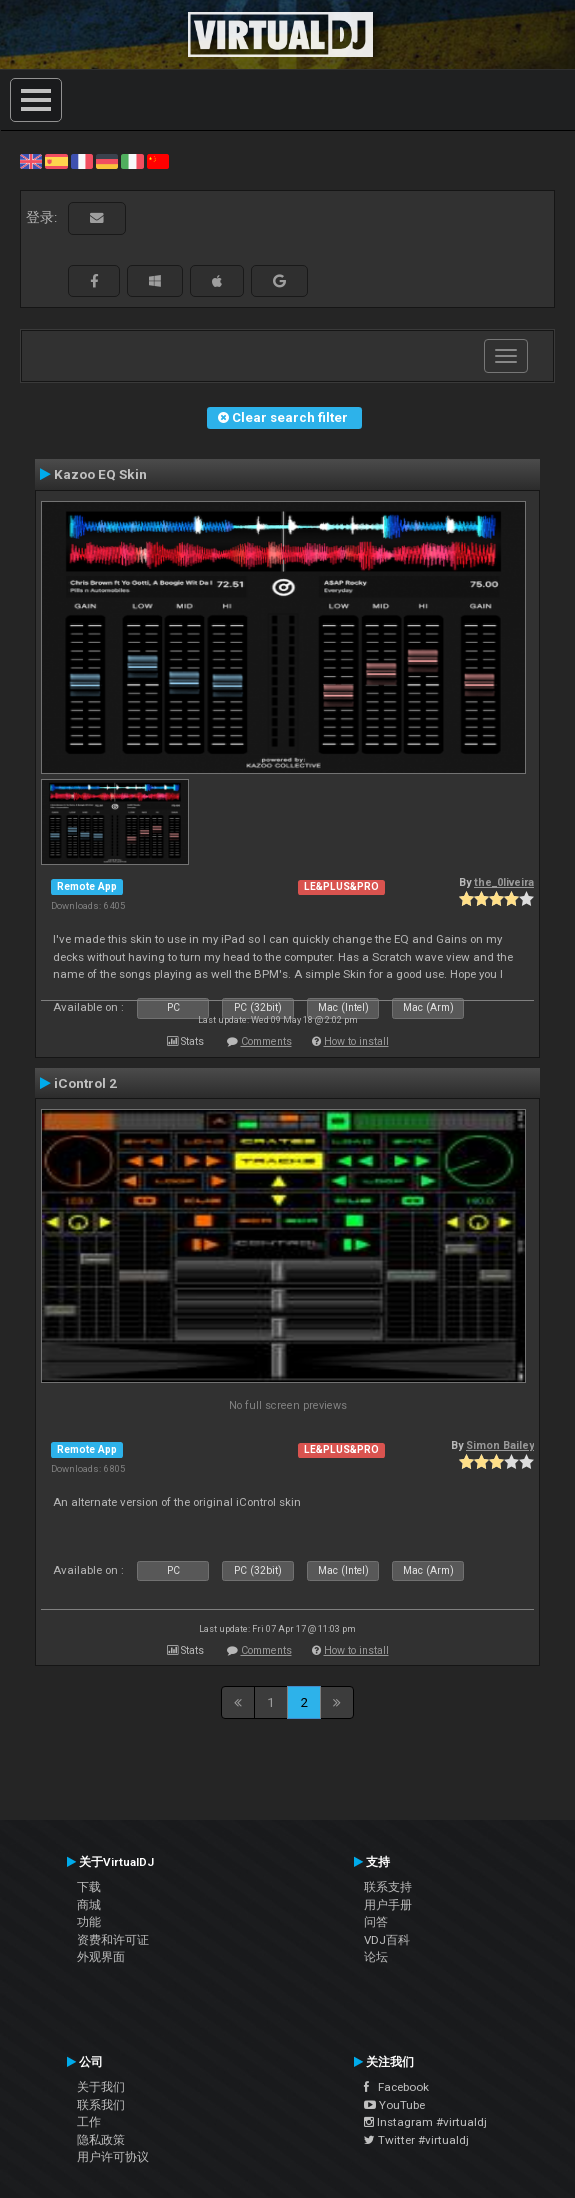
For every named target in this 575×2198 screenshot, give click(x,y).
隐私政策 (101, 2140)
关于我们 (101, 2087)
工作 (89, 2122)
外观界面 (101, 1957)
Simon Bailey (500, 1445)
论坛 (376, 1957)
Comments (266, 1041)
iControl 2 (85, 1083)
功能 (89, 1922)
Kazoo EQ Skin (100, 474)
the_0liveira (504, 882)
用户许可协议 (113, 2157)
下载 (89, 1887)
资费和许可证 (113, 1940)
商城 (89, 1905)
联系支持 (388, 1887)
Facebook (396, 2087)
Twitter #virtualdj (416, 2140)
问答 (376, 1922)
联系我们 (101, 2105)
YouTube (394, 2105)
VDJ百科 (387, 1940)
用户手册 (388, 1905)
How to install (356, 1041)
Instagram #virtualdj (425, 2122)
